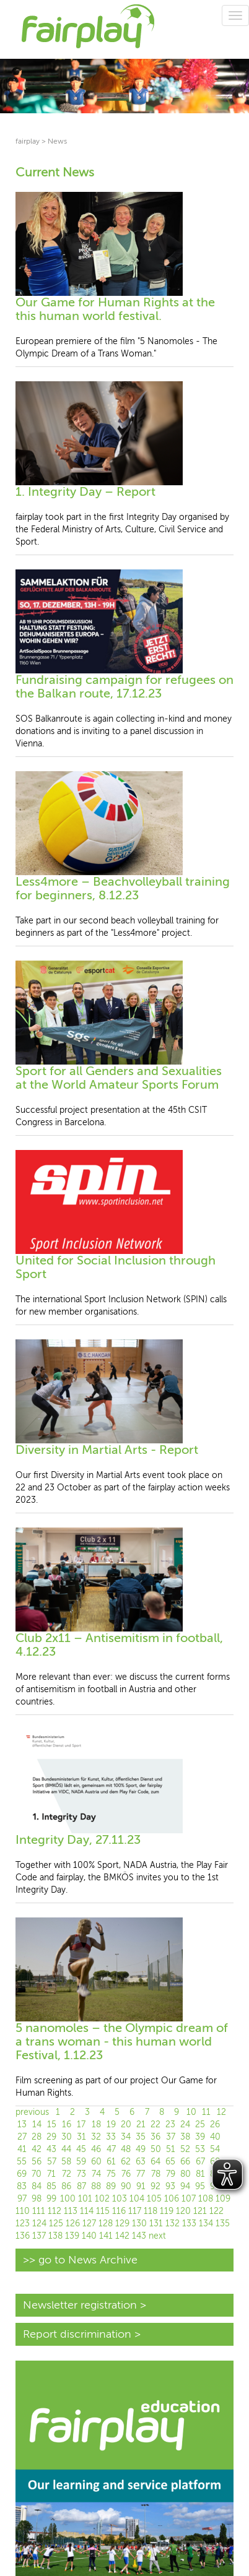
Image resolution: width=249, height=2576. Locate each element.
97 (22, 2198)
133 (189, 2223)
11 (206, 2112)
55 (22, 2161)
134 (206, 2223)
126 (73, 2223)
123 (22, 2223)
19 (111, 2124)
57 (51, 2161)
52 (185, 2149)
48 (126, 2149)
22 (155, 2124)
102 (102, 2198)
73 (81, 2174)
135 (223, 2223)
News (57, 141)
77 (140, 2174)
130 (139, 2223)
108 (205, 2198)
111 (38, 2211)
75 (111, 2174)
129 (122, 2223)
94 (185, 2186)
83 (22, 2186)
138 (55, 2236)
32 (96, 2137)
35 (141, 2137)
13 (22, 2124)
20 (126, 2124)
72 (66, 2174)
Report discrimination (77, 2334)
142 (122, 2236)
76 (126, 2174)
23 (170, 2124)
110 (22, 2211)
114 (87, 2211)
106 (171, 2198)
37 (170, 2137)
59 (81, 2161)
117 (134, 2211)
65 (170, 2161)
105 (154, 2198)
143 (139, 2236)
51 (170, 2149)
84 (37, 2186)
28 (37, 2137)
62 (126, 2161)
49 (141, 2149)
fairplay (27, 141)
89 (111, 2186)
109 (223, 2198)
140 (89, 2236)
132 (172, 2223)
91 (141, 2186)
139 (72, 2236)
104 (136, 2198)
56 (37, 2161)
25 (200, 2124)
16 (66, 2124)
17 (81, 2124)
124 (39, 2223)
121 (200, 2211)
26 (215, 2124)
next (157, 2236)
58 (66, 2161)
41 (22, 2149)
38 (185, 2137)
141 (106, 2236)
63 (141, 2161)
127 (89, 2223)
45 (81, 2149)
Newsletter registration (80, 2305)
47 (111, 2149)
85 (51, 2186)
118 (150, 2211)
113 (70, 2211)
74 (96, 2174)
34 (126, 2137)
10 (191, 2112)
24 (185, 2124)
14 (37, 2124)
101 (85, 2198)
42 (37, 2149)
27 (22, 2137)
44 (66, 2149)
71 (51, 2174)
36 (155, 2137)
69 (22, 2174)
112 (54, 2211)
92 (155, 2186)
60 (96, 2161)
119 (166, 2211)
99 (51, 2198)
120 (183, 2211)
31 (81, 2137)
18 (96, 2124)
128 (105, 2223)
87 (81, 2186)
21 (141, 2124)
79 (170, 2174)
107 (188, 2198)
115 (103, 2211)
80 (185, 2174)
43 (51, 2149)
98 (37, 2198)
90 (126, 2186)
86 (66, 2186)
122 (216, 2211)
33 (111, 2137)
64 (155, 2161)
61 (111, 2161)
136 (22, 2236)
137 (39, 2236)
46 (96, 2149)
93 (170, 2186)
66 (185, 2161)
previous (32, 2112)
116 (119, 2211)
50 (156, 2149)
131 (156, 2223)
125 (56, 2223)
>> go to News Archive (80, 2260)
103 (119, 2198)
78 (155, 2174)
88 (96, 2186)
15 (51, 2124)
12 (221, 2112)
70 (37, 2174)
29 (51, 2137)
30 (66, 2137)
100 (68, 2198)
